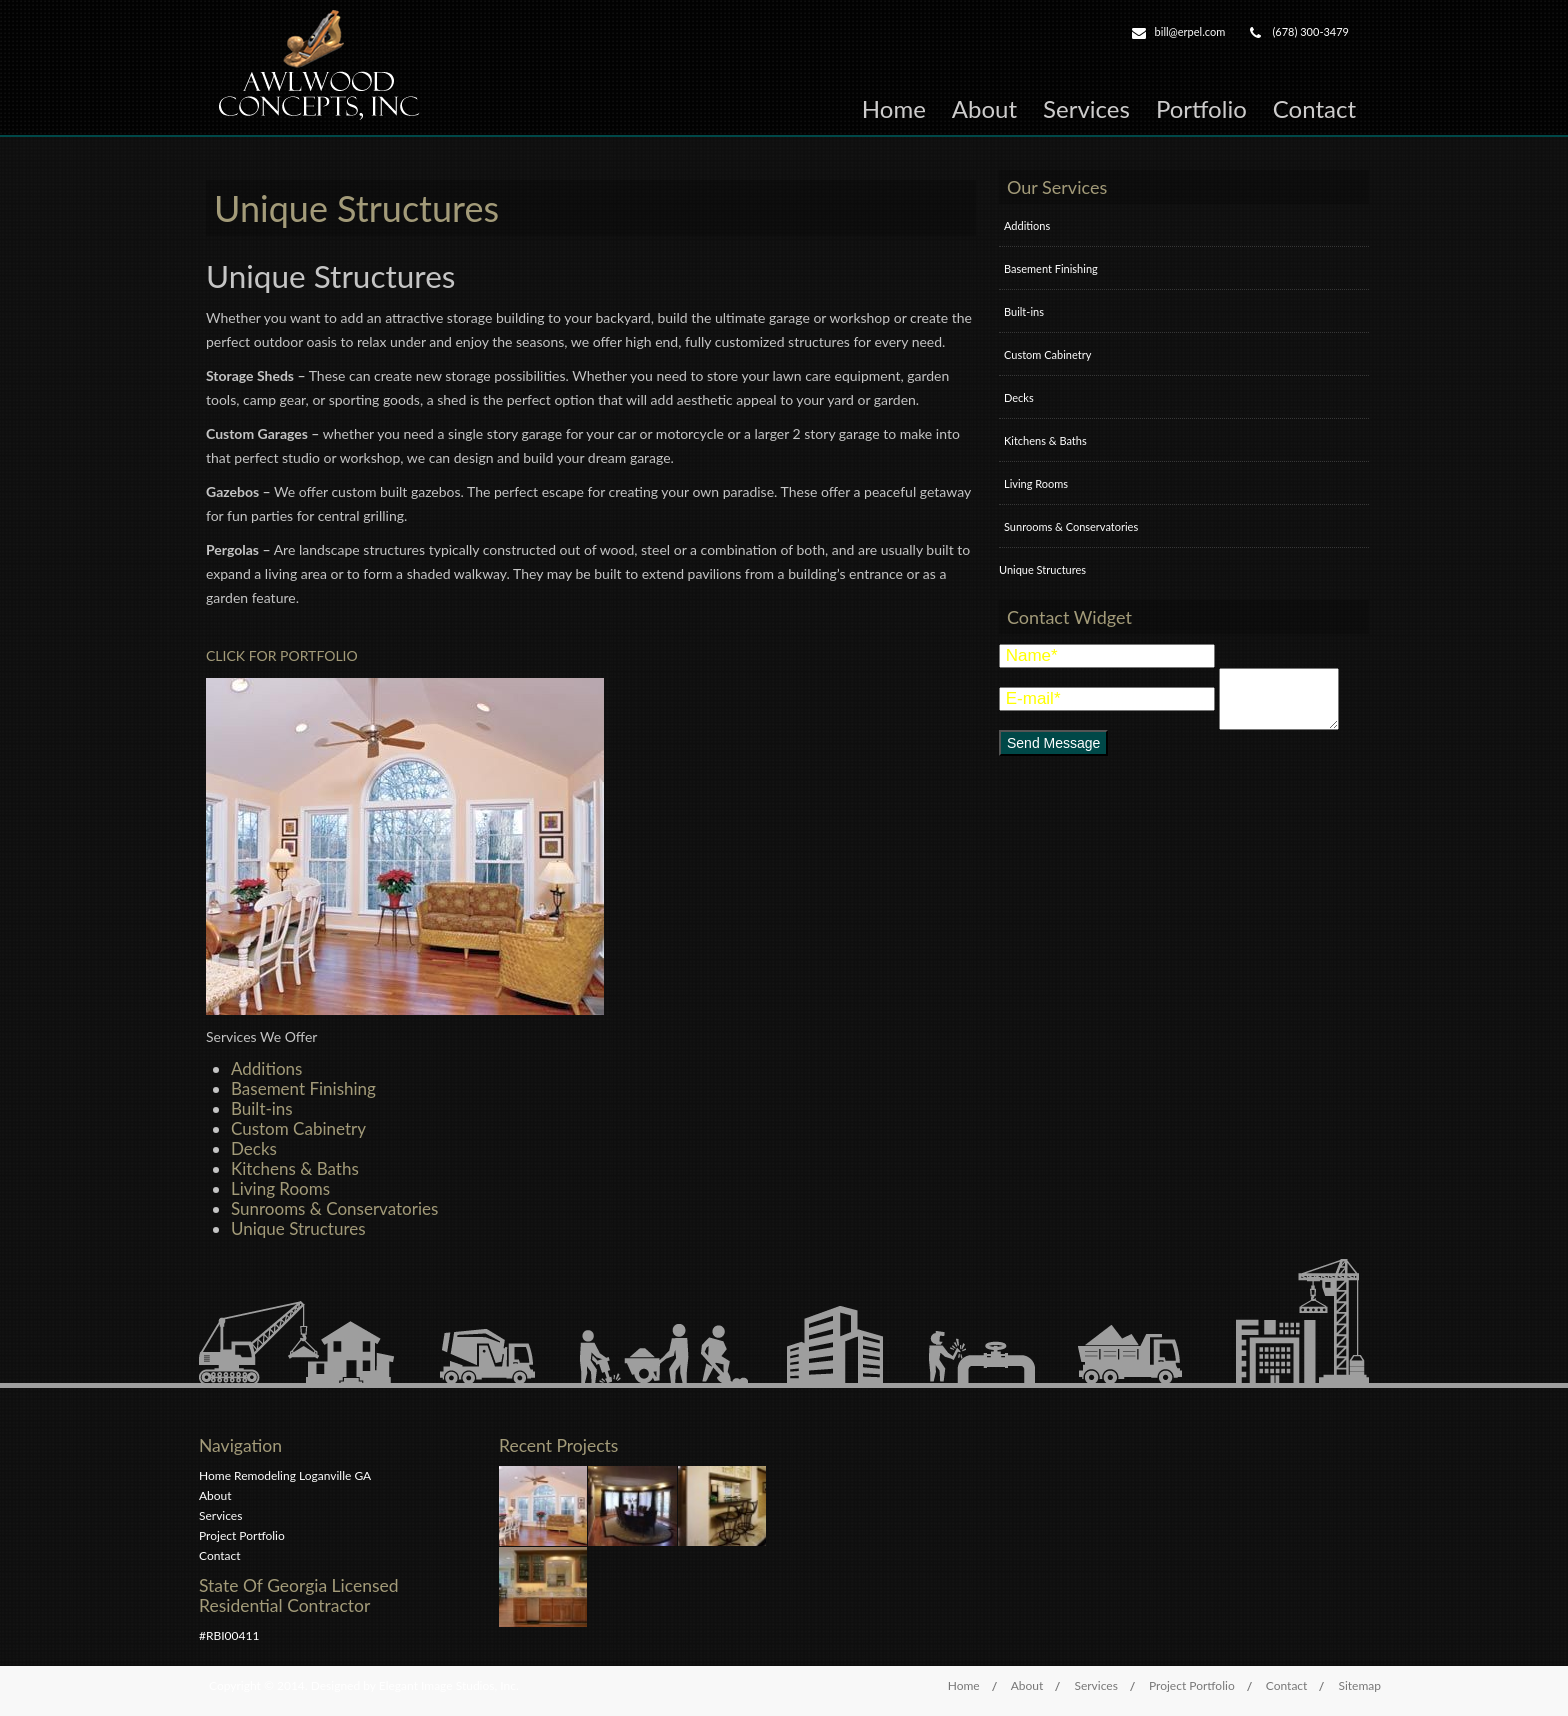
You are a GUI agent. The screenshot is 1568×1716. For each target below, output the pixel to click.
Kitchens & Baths (295, 1168)
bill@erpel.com (1190, 31)
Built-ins (262, 1108)
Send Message (1053, 743)
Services (1086, 108)
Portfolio (1201, 108)
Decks (254, 1148)
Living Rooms (280, 1188)
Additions (266, 1068)
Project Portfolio (242, 1535)
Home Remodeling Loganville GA (285, 1475)
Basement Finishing (303, 1088)
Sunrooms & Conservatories (334, 1208)
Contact (1314, 108)
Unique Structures (298, 1228)
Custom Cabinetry (298, 1128)
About (984, 108)
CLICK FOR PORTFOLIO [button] (282, 655)
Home (894, 108)
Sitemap (1359, 1685)
